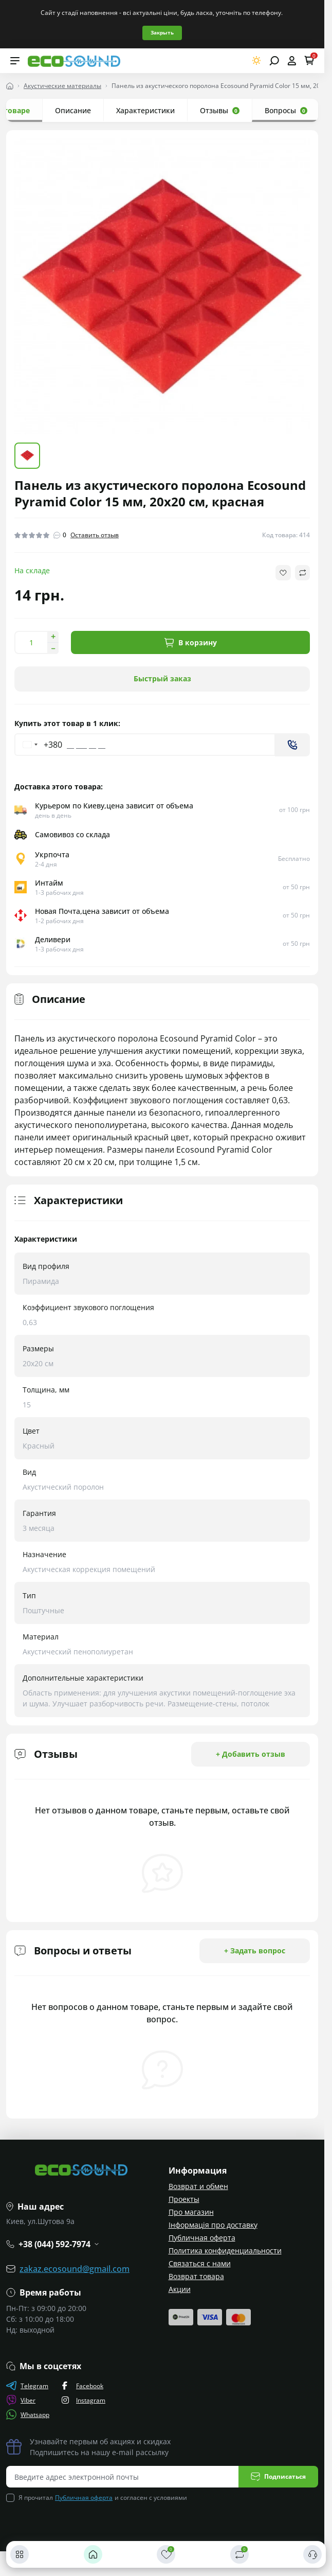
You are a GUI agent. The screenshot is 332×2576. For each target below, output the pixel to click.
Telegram (27, 2385)
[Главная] (93, 2554)
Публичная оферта (202, 2238)
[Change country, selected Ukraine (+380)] (38, 745)
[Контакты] (312, 2554)
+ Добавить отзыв (250, 1754)
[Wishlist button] (283, 572)
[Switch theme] (256, 60)
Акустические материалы (62, 85)
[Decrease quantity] (53, 648)
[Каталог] (19, 2554)
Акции (180, 2289)
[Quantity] (30, 642)
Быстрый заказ (162, 678)
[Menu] (15, 60)
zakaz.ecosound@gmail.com (75, 2269)
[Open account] (291, 60)
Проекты (184, 2199)
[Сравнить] (239, 2554)
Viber (20, 2400)
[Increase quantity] (53, 636)
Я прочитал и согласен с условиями (103, 2497)
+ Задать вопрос (254, 1950)
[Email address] (122, 2476)
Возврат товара (196, 2276)
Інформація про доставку (213, 2225)
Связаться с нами (200, 2263)
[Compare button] (302, 572)
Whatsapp (27, 2414)
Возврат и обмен (198, 2186)
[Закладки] (166, 2554)
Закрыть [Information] (162, 32)
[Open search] (274, 60)
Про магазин (191, 2212)
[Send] (292, 744)
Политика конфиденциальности (225, 2250)
